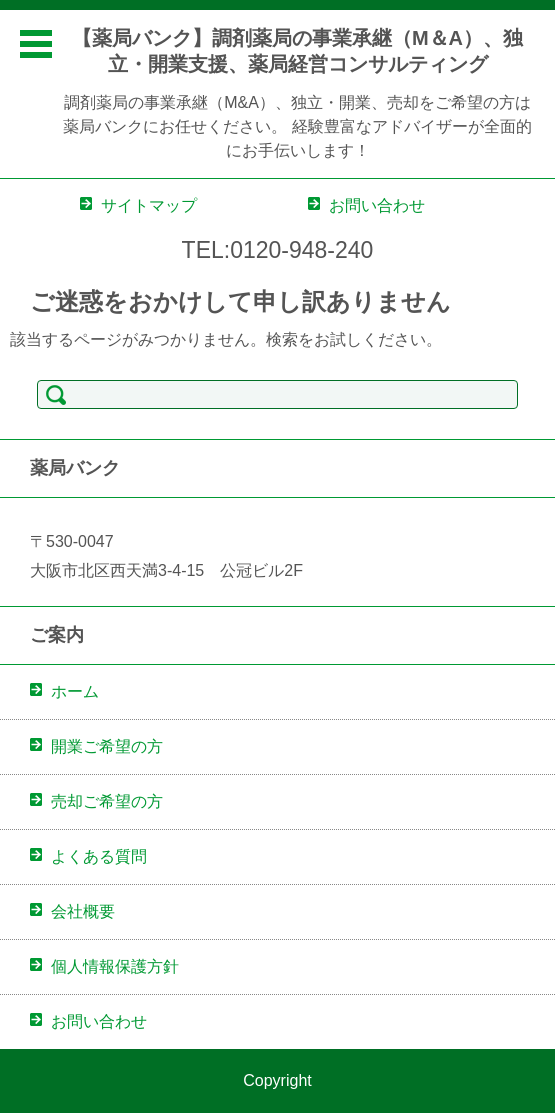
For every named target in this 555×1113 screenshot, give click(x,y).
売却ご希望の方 (107, 801)
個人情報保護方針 (115, 966)
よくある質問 (99, 856)
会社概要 (83, 911)
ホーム (75, 691)
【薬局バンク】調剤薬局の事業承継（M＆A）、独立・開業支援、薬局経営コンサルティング (297, 51)
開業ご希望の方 (107, 746)
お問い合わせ (99, 1021)
